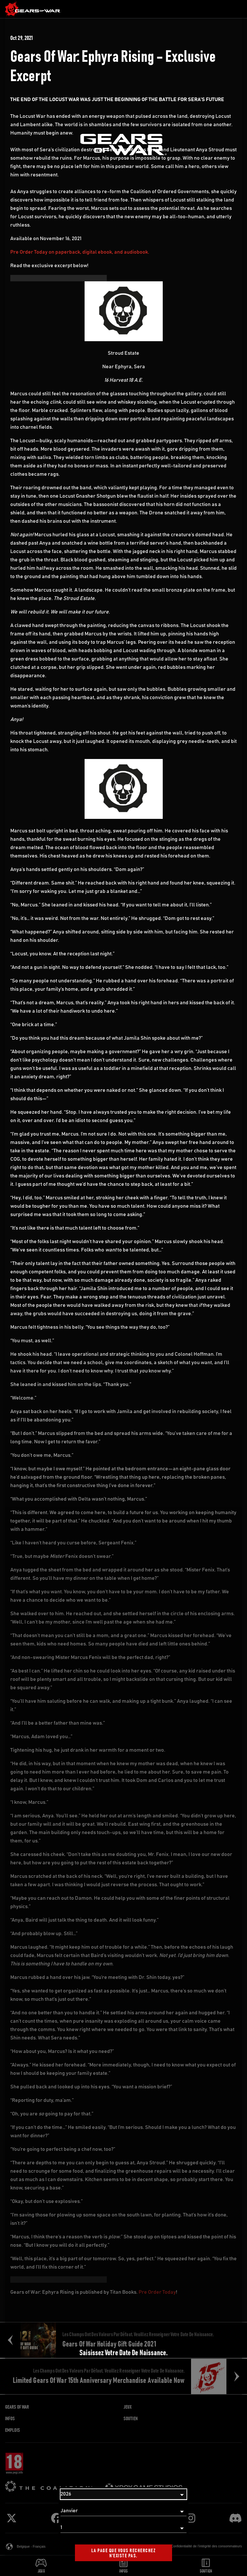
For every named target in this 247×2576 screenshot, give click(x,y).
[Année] (123, 2494)
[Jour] (123, 2528)
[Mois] (123, 2511)
